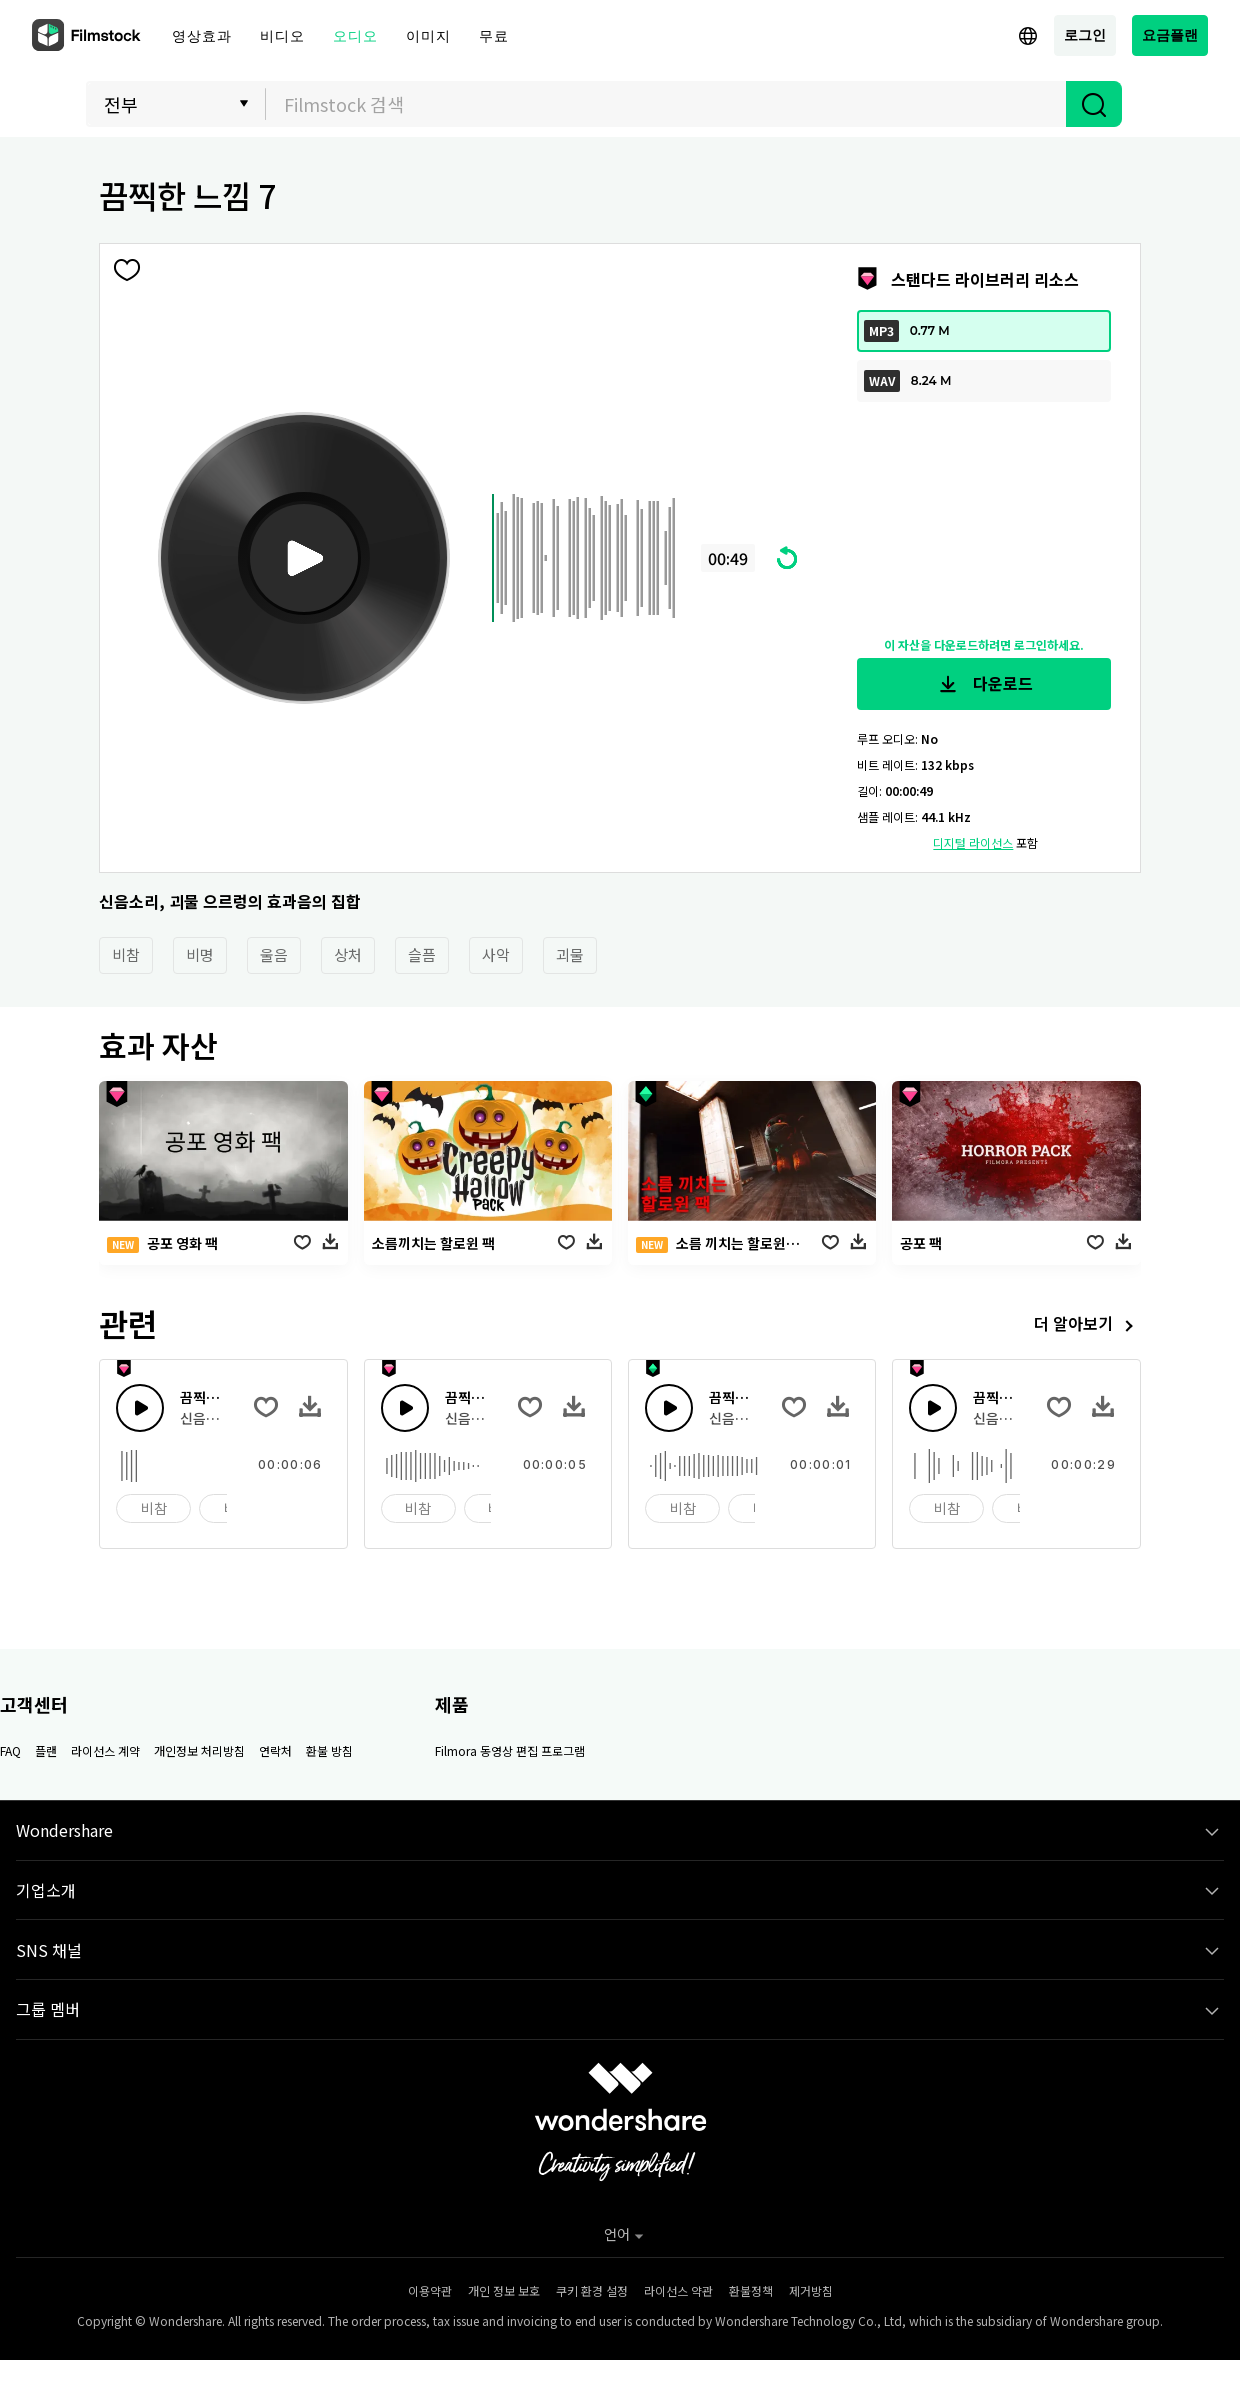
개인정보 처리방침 (199, 1750)
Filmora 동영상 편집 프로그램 (510, 1750)
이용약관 (430, 2290)
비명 (200, 954)
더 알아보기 (1087, 1325)
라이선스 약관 (678, 2290)
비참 (126, 954)
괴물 (570, 954)
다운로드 (984, 684)
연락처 (275, 1750)
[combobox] (666, 104)
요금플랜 (1170, 34)
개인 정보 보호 (504, 2290)
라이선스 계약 (105, 1750)
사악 (496, 954)
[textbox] (666, 104)
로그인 (1085, 34)
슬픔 (422, 954)
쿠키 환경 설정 (592, 2290)
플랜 (46, 1750)
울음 (274, 954)
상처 (348, 954)
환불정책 (751, 2290)
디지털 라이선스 (973, 842)
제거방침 (811, 2290)
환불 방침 (329, 1750)
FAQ (10, 1750)
